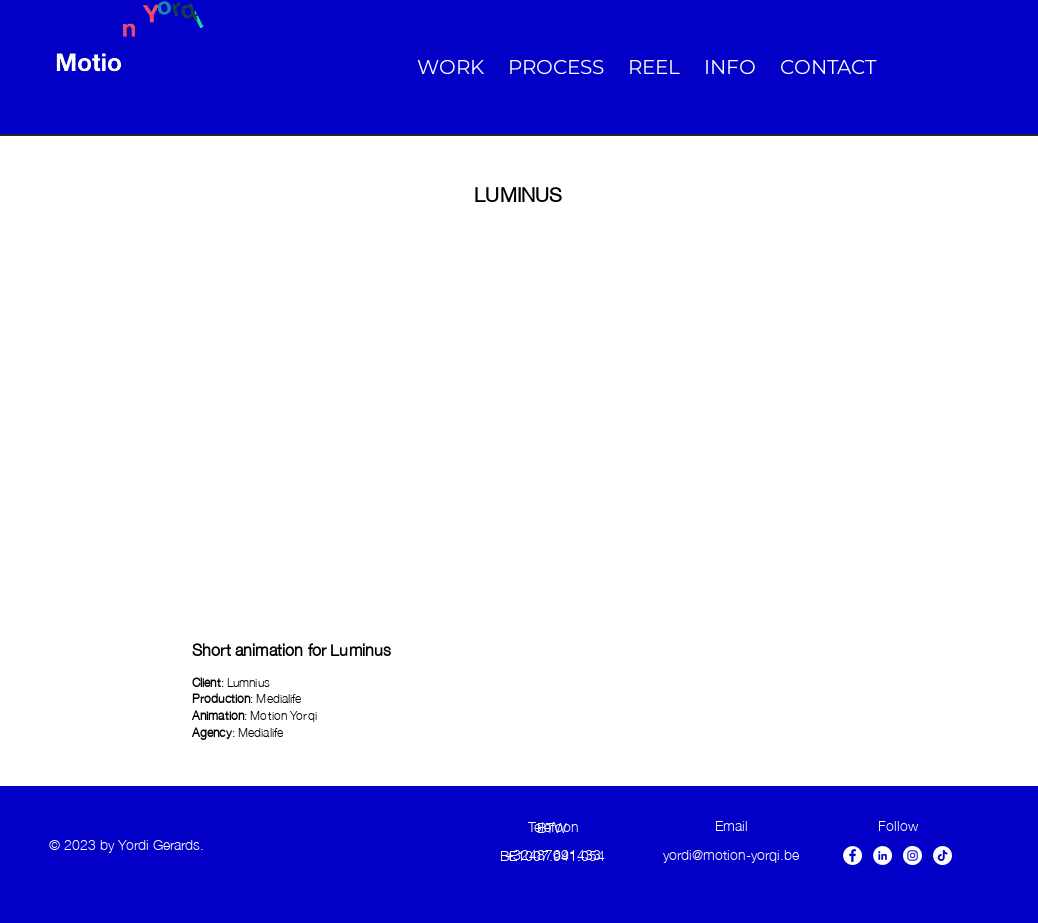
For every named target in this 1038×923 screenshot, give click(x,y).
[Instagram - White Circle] (912, 855)
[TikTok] (942, 855)
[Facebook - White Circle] (852, 855)
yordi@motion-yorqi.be (731, 853)
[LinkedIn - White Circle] (882, 855)
